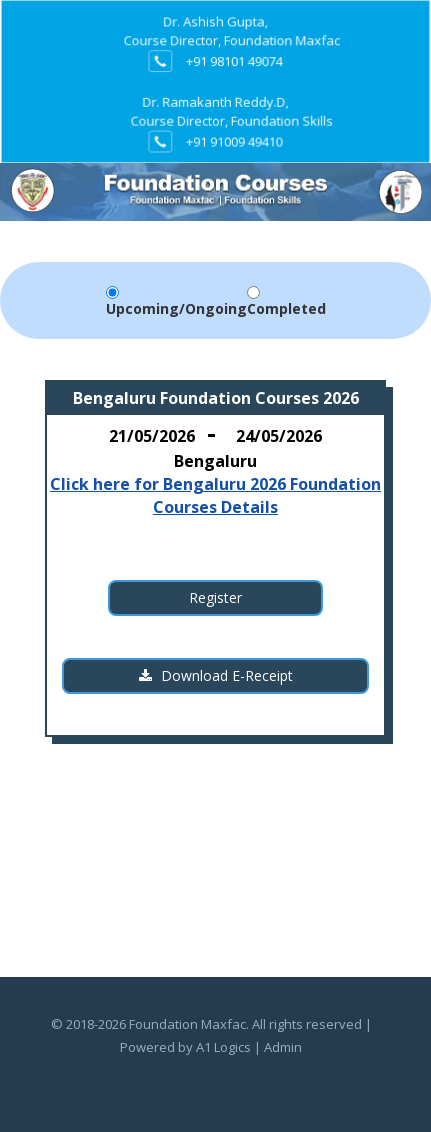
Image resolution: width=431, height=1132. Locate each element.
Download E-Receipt (216, 675)
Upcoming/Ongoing (176, 308)
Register (215, 597)
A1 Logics (223, 1047)
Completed (286, 308)
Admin (283, 1047)
